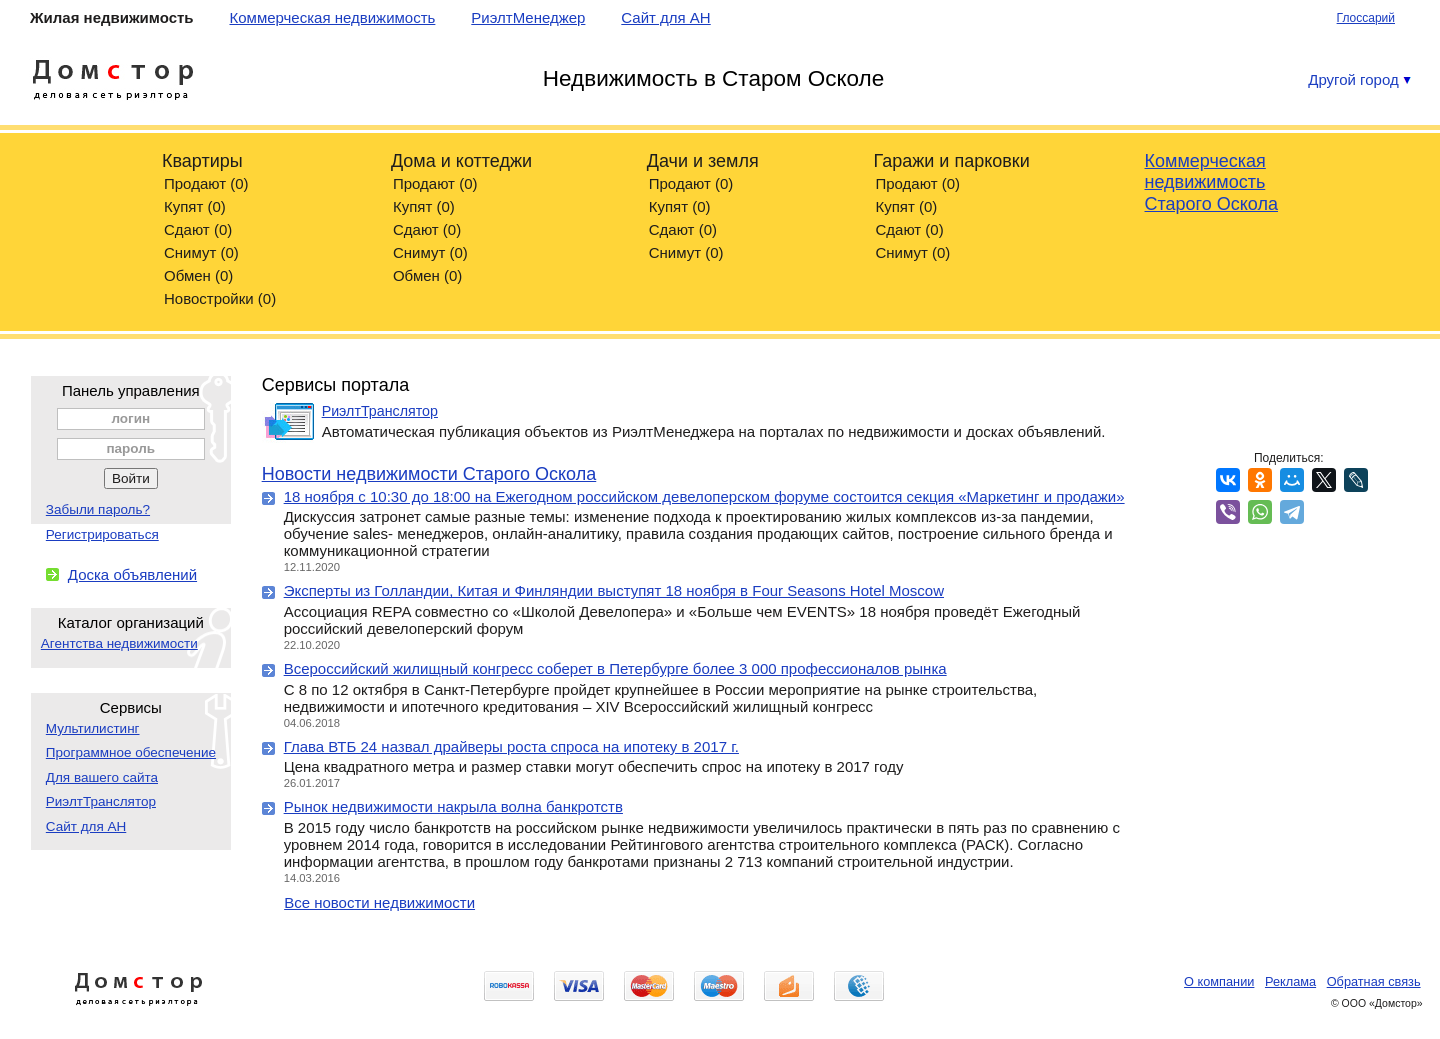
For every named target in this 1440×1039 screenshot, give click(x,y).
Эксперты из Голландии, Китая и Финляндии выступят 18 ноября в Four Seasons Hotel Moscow (614, 590)
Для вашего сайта (102, 777)
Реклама (1290, 981)
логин (130, 418)
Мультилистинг (93, 728)
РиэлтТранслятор (101, 801)
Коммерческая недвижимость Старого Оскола (1211, 182)
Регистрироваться (102, 534)
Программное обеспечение (131, 752)
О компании (1219, 981)
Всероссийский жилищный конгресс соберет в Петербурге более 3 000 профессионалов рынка (615, 668)
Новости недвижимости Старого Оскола (429, 474)
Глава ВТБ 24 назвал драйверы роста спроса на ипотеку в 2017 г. (511, 746)
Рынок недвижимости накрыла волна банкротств (453, 806)
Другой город (1359, 79)
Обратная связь (1374, 981)
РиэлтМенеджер (528, 17)
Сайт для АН (665, 17)
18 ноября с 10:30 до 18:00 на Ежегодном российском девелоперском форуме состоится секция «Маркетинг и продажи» (704, 496)
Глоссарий (1366, 18)
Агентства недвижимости (119, 643)
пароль (130, 448)
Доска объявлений (132, 574)
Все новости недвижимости (379, 902)
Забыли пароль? (98, 509)
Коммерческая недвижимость (332, 17)
